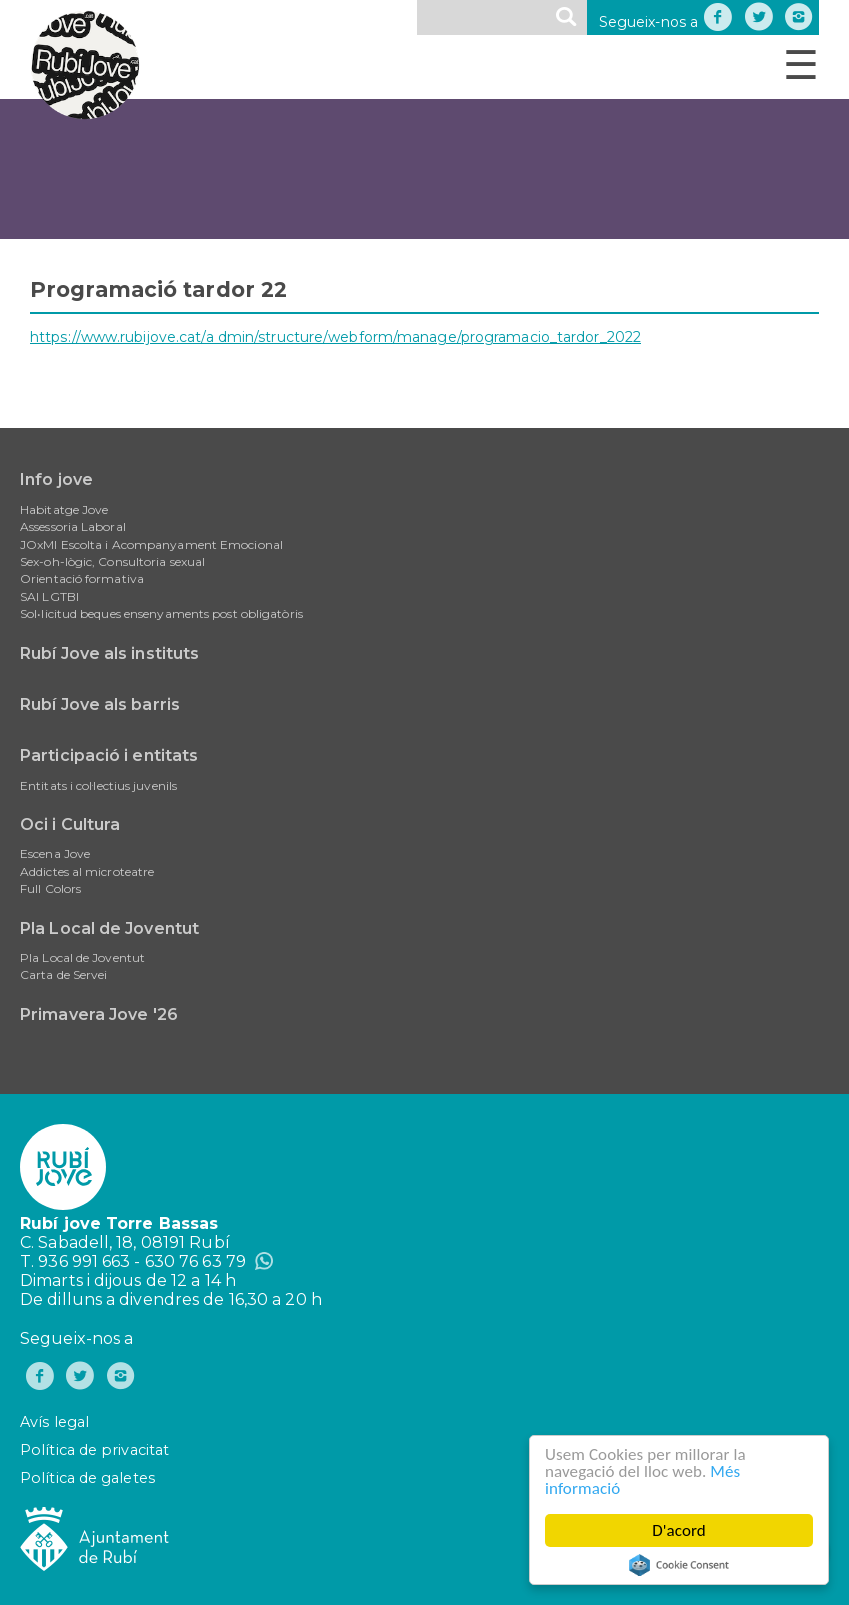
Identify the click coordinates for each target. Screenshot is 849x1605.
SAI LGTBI (49, 596)
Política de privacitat (94, 1450)
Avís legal (54, 1422)
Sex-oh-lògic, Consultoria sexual (112, 561)
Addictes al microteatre (87, 871)
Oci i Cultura (70, 824)
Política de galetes (87, 1478)
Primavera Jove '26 (99, 1014)
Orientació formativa (82, 578)
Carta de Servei (64, 974)
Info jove (56, 479)
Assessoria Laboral (73, 526)
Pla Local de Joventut (109, 928)
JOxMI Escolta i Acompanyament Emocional (151, 544)
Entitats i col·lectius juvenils (98, 785)
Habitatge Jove (64, 509)
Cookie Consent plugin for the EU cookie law (679, 1565)
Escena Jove (55, 853)
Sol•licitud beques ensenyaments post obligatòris (161, 613)
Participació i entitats (109, 755)
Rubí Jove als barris (100, 704)
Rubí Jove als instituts (109, 653)
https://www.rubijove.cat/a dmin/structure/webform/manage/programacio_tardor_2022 (335, 337)
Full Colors (50, 888)
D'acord (679, 1530)
